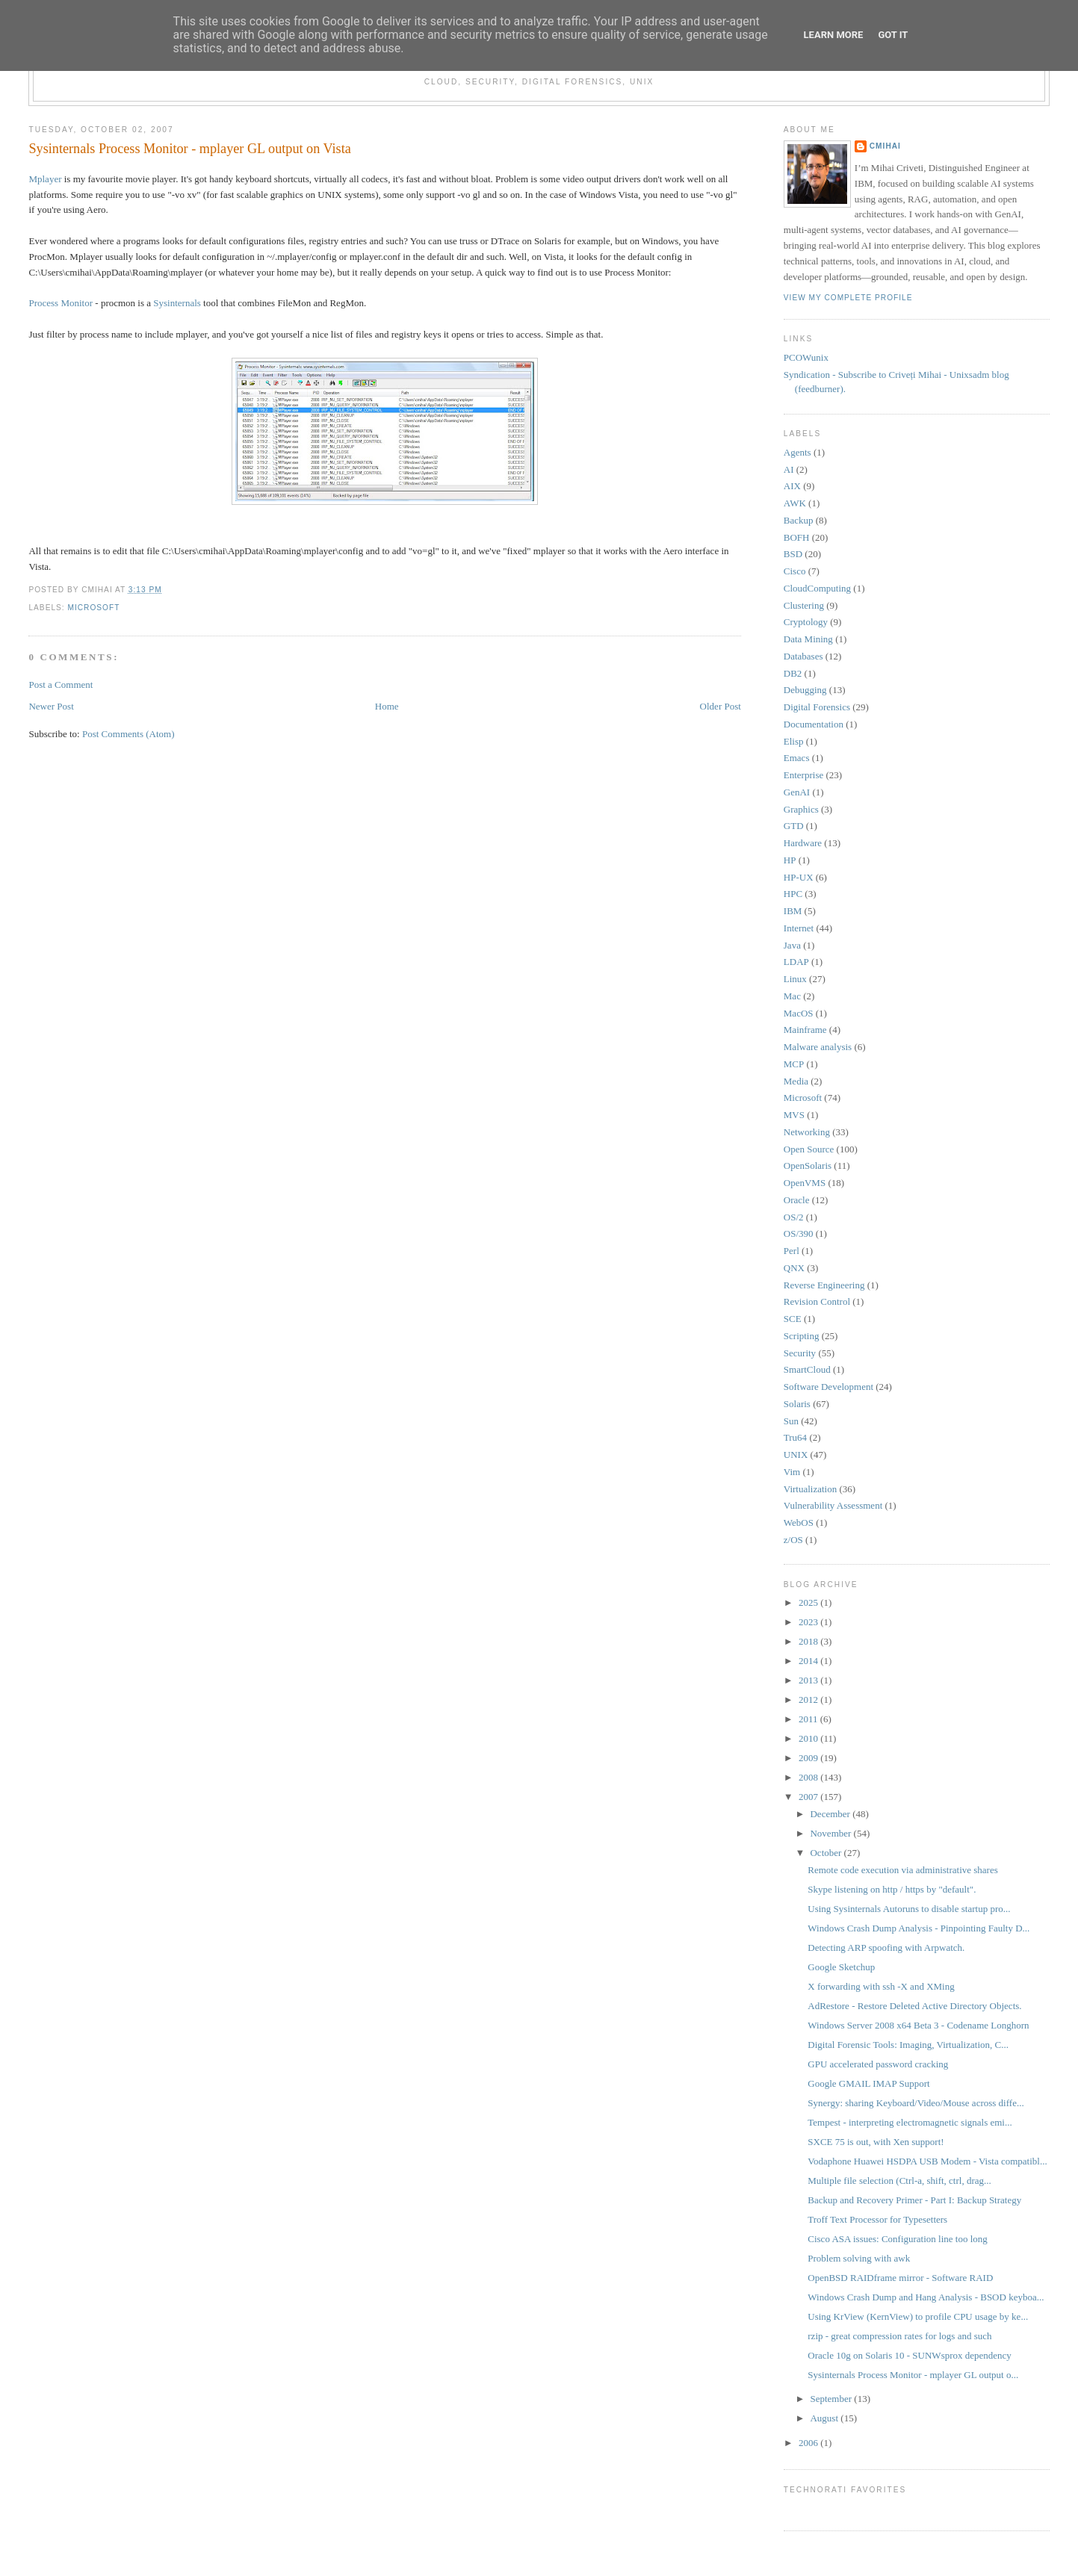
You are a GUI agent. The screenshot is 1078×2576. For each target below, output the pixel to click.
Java (792, 945)
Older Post (720, 706)
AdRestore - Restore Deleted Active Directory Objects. (914, 2005)
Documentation (813, 724)
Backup (799, 520)
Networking (807, 1132)
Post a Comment (60, 684)
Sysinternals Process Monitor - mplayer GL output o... (913, 2374)
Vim (792, 1471)
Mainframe (805, 1029)
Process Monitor (60, 302)
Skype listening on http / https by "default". (892, 1889)
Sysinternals (177, 302)
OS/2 (794, 1217)
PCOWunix (806, 357)
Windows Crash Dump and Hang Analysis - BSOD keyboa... (926, 2297)
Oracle (797, 1199)
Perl (791, 1250)
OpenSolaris (807, 1165)
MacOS (799, 1013)
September (832, 2398)
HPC (793, 893)
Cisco (795, 571)
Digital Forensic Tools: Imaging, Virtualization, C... (908, 2044)
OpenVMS (804, 1182)
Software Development (828, 1386)
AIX (792, 485)
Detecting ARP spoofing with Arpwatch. (886, 1947)
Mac (792, 996)
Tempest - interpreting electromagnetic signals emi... (910, 2122)
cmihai (885, 146)
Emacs (797, 757)
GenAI (797, 792)
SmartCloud (807, 1369)
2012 (809, 1699)
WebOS (799, 1522)
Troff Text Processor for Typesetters (877, 2219)
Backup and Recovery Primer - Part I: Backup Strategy (914, 2200)
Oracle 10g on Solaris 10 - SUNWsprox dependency (910, 2355)
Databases (803, 656)
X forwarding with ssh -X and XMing (881, 1986)
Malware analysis (818, 1046)
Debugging (805, 689)
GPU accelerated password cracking (878, 2064)
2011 (809, 1719)
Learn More (834, 34)
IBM (793, 910)
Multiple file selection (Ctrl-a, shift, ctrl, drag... (899, 2180)
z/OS (793, 1539)
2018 (809, 1641)
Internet (799, 928)
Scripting (802, 1335)
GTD (794, 825)
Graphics (801, 809)
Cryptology (806, 621)
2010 (809, 1738)
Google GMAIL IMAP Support (868, 2083)
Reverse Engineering (824, 1285)
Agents (797, 452)
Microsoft (93, 607)
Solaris (797, 1403)
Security (800, 1353)
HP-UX (799, 877)
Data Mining (808, 639)
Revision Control (817, 1301)
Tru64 (795, 1437)
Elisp (794, 741)
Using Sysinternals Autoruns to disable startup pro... (909, 1908)
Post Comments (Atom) (128, 733)
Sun (791, 1421)
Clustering (804, 605)
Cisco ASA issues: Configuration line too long (898, 2238)
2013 (809, 1680)
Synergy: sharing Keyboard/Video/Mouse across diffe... (915, 2102)
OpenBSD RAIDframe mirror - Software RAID (900, 2277)
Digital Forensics (817, 707)
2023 (809, 1621)
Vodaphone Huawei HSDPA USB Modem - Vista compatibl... (927, 2161)
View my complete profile (848, 298)
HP (790, 860)
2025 (809, 1602)
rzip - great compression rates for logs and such (899, 2335)
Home (387, 706)
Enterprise (803, 774)
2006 (809, 2442)
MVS (794, 1114)
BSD (793, 553)
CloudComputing (817, 588)
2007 (809, 1796)
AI (789, 469)
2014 (809, 1660)
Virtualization (810, 1489)
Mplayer (44, 178)
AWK (795, 503)
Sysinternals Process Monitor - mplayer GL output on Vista (189, 148)
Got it (893, 34)
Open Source (809, 1149)
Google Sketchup (841, 1967)
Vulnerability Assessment (833, 1505)
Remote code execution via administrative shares (903, 1869)
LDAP (796, 961)
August (825, 2418)
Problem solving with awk (859, 2258)
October (826, 1852)
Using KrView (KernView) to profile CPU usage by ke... (918, 2316)
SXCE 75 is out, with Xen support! (876, 2141)
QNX (794, 1267)
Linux (795, 978)
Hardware (803, 842)
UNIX (796, 1454)
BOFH (797, 537)
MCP (794, 1064)
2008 (809, 1777)
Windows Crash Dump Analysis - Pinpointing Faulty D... (918, 1928)
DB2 (793, 673)
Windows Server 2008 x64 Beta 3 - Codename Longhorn (918, 2025)
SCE (793, 1318)
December (831, 1813)
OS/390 (799, 1233)
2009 (809, 1757)
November (831, 1833)
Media (796, 1081)
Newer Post (50, 706)
